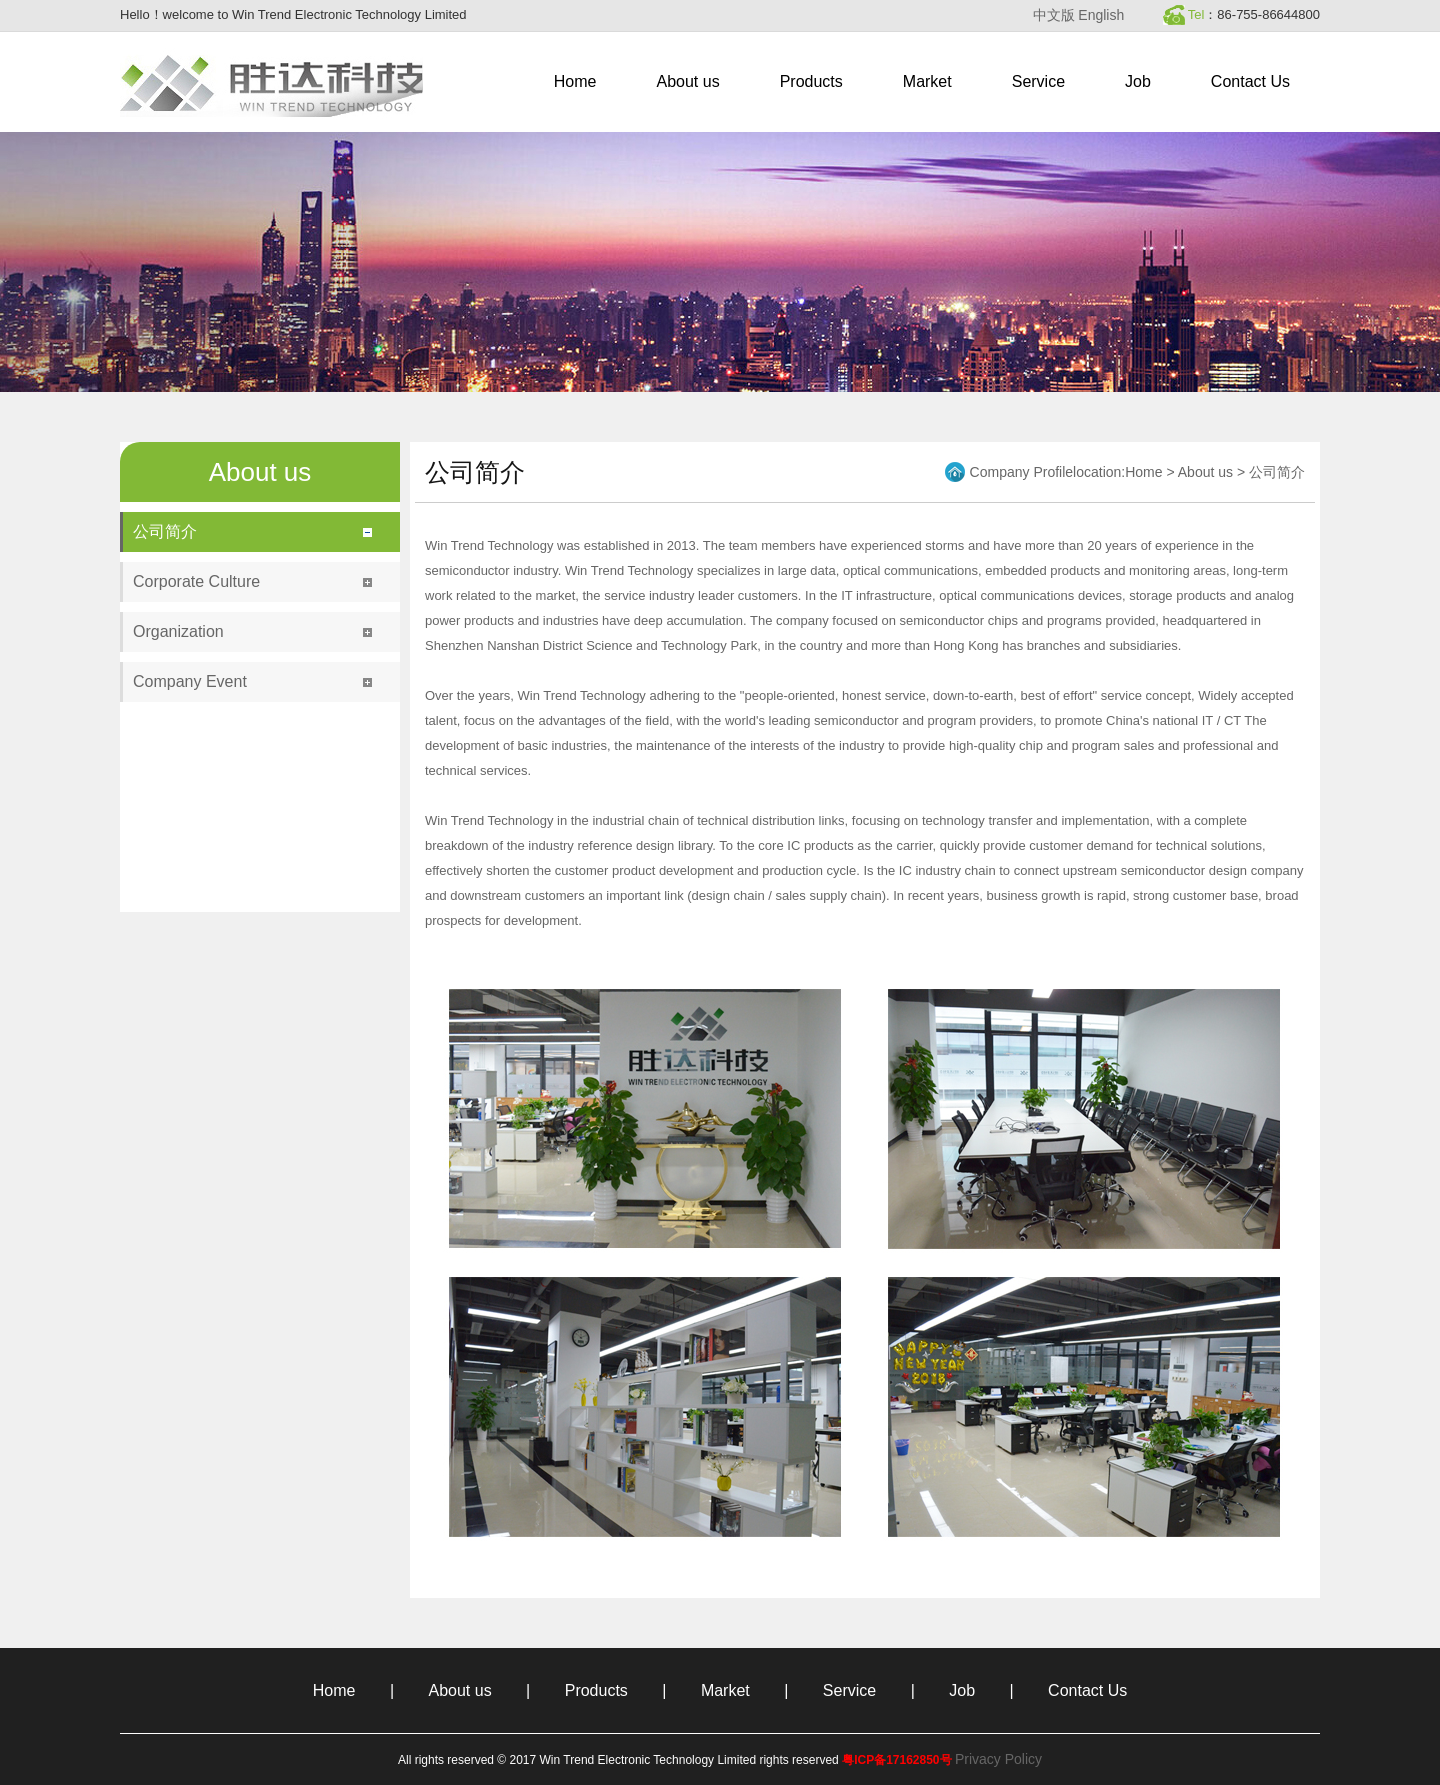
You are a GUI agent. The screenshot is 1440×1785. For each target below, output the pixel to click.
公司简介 (165, 531)
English (1101, 15)
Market (927, 81)
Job (1138, 81)
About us (688, 81)
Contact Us (1250, 81)
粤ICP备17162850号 (896, 1760)
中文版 (1054, 15)
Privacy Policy (998, 1759)
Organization (178, 631)
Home (575, 81)
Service (1038, 81)
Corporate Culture (196, 581)
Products (811, 81)
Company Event (190, 681)
